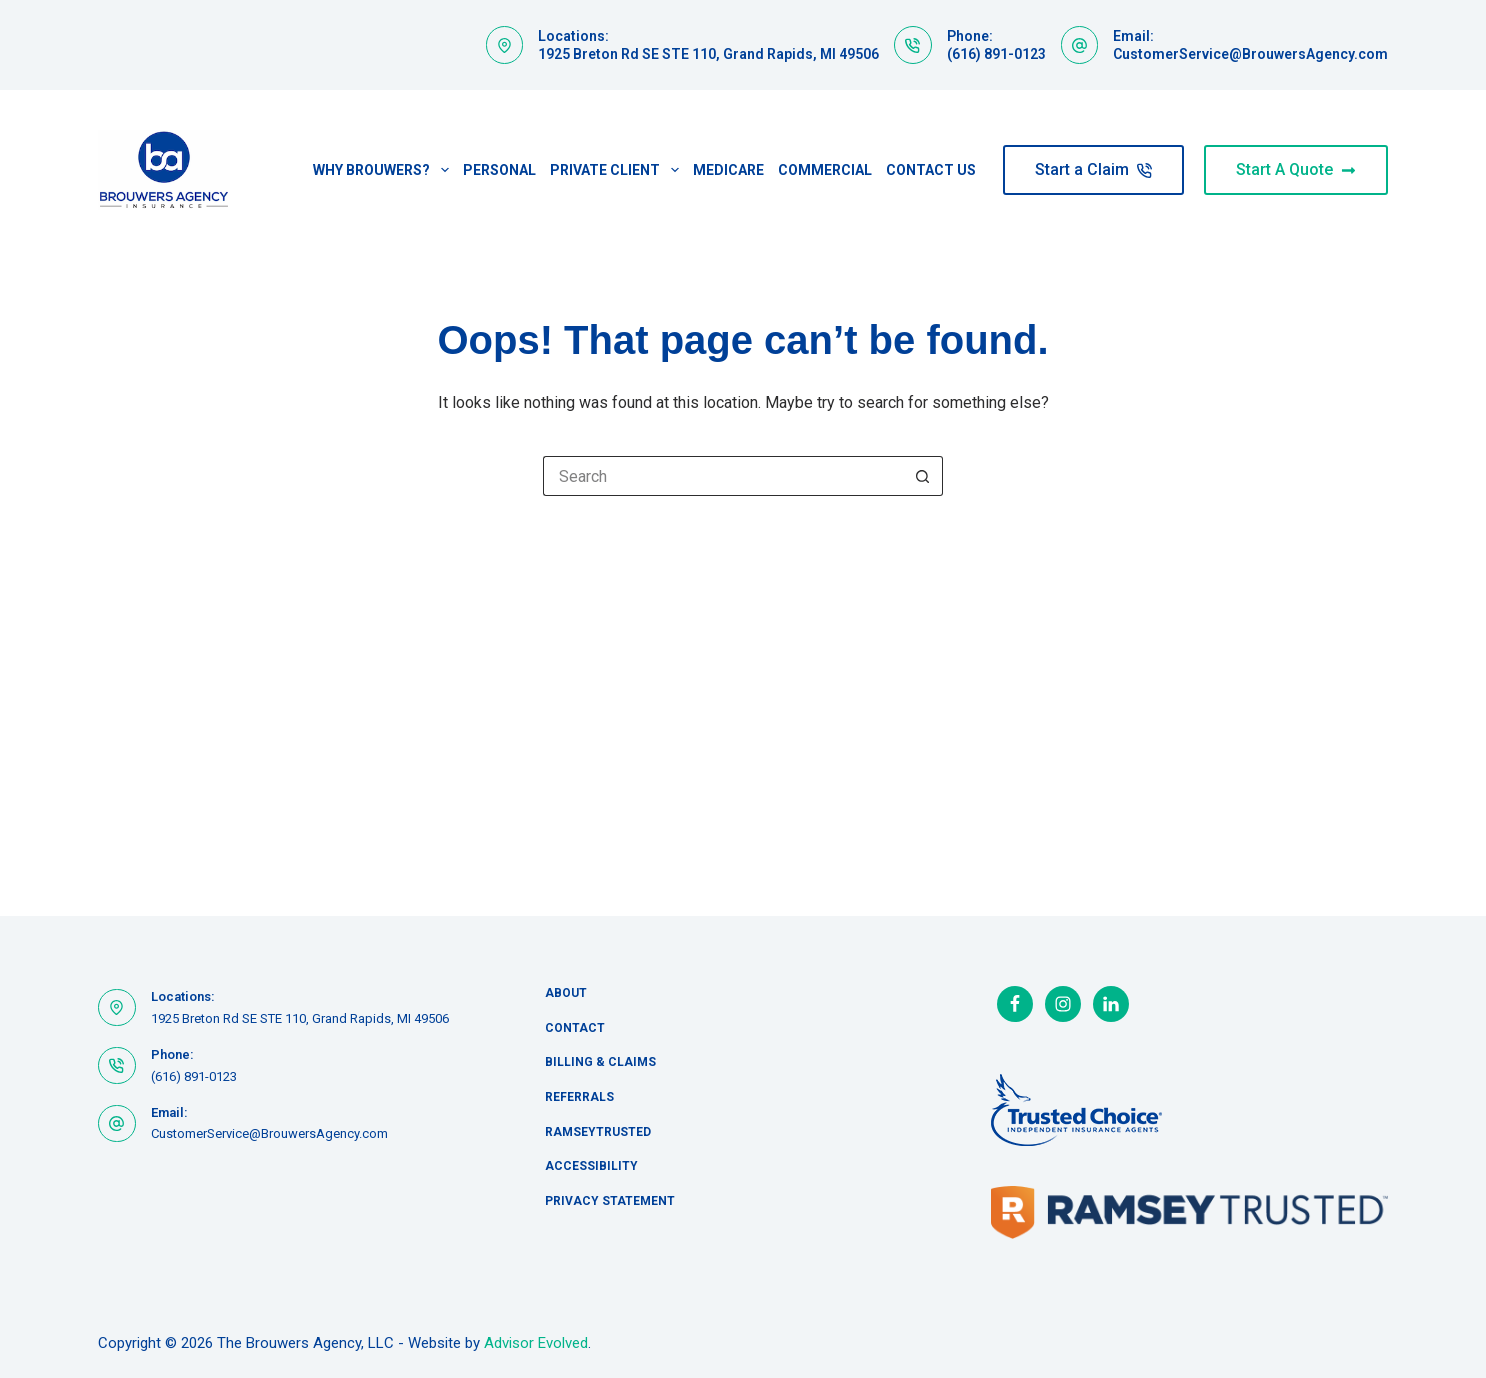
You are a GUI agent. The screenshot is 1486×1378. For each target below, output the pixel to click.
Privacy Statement (610, 1201)
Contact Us (931, 170)
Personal (499, 170)
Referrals (579, 1097)
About (566, 993)
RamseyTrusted (598, 1132)
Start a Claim (1093, 169)
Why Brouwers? (384, 170)
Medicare (728, 170)
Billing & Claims (600, 1062)
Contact (575, 1028)
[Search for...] (723, 476)
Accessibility (591, 1166)
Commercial (825, 170)
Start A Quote (1296, 169)
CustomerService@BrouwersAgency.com (1250, 54)
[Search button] (923, 476)
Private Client (618, 170)
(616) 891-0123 (996, 54)
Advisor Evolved (536, 1343)
